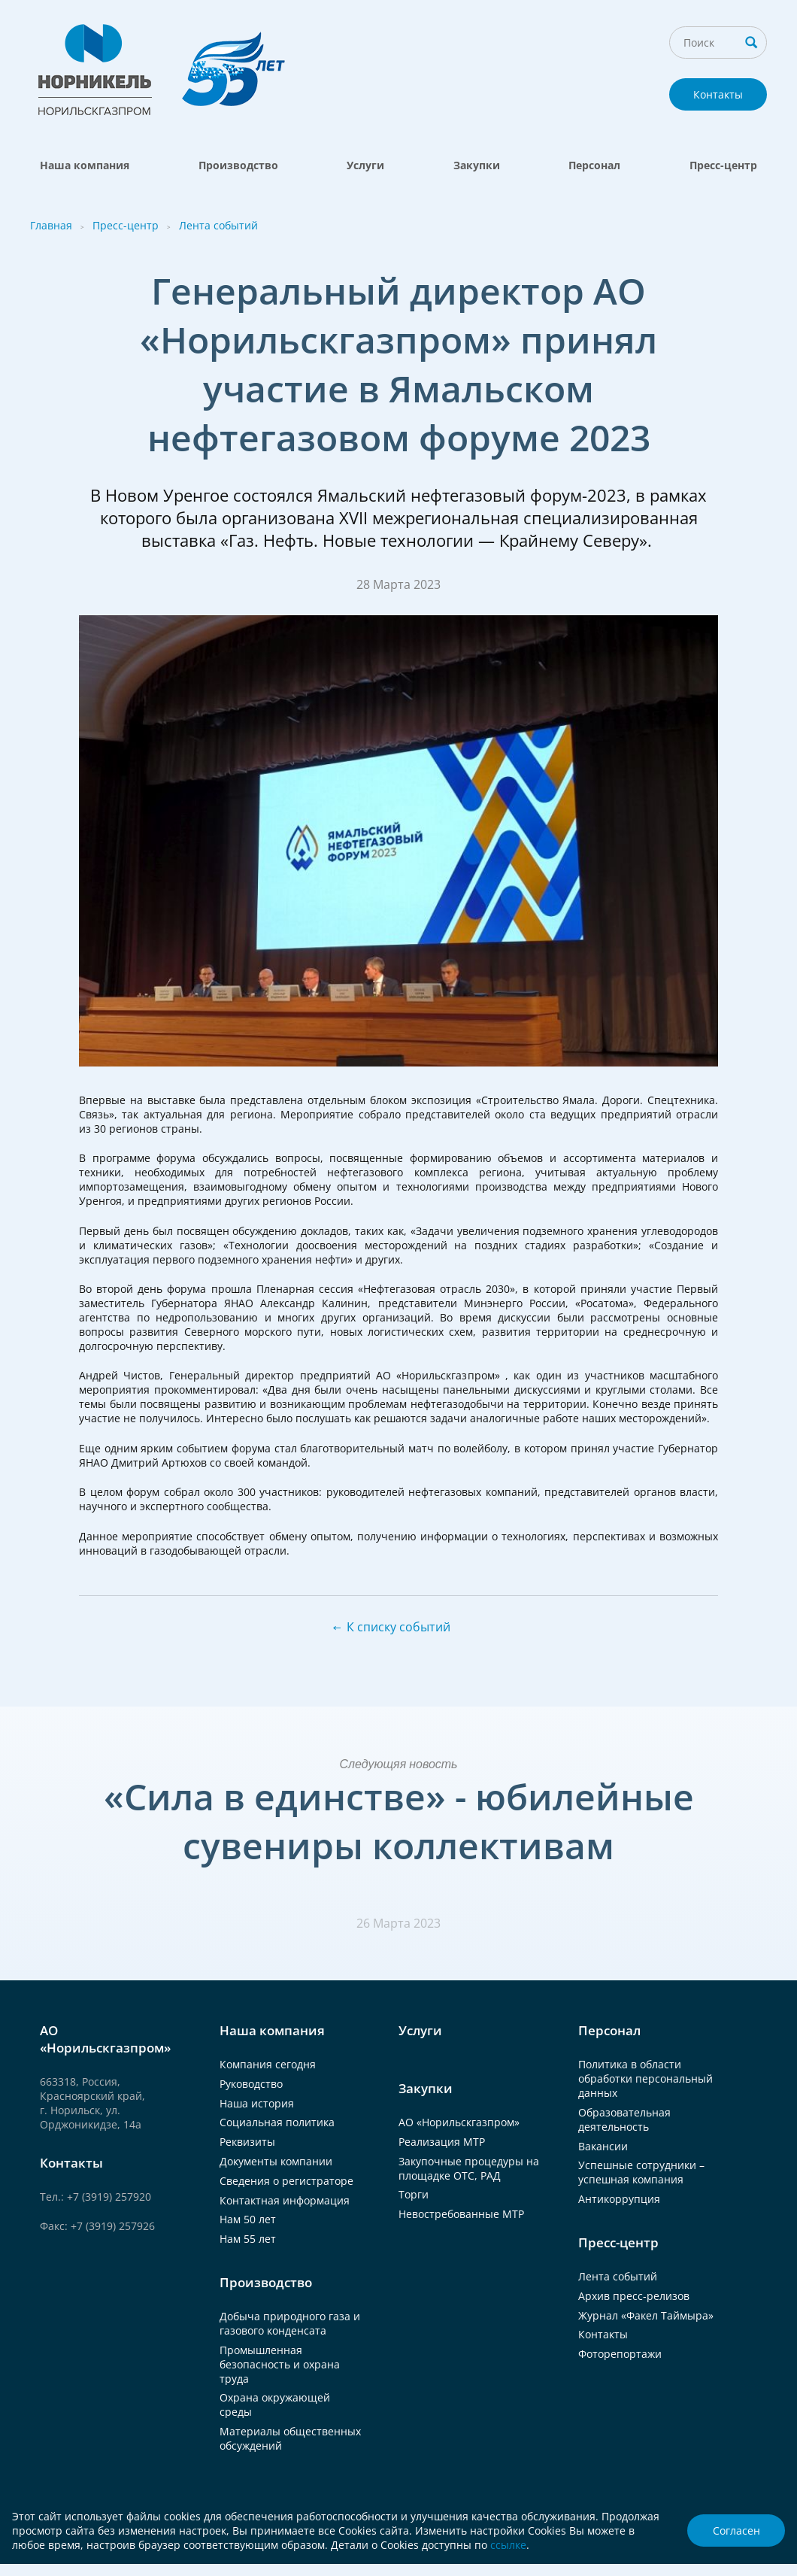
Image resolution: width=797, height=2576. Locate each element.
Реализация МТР (441, 2142)
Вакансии (603, 2146)
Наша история (257, 2103)
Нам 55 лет (248, 2239)
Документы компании (276, 2161)
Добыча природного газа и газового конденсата (290, 2323)
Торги (413, 2194)
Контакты (718, 94)
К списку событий (398, 1627)
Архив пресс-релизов (633, 2296)
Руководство (251, 2084)
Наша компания (84, 165)
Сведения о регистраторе (286, 2181)
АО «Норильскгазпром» (459, 2122)
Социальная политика (277, 2122)
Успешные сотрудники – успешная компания (641, 2172)
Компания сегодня (268, 2064)
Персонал (594, 165)
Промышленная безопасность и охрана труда (280, 2364)
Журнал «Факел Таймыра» (646, 2315)
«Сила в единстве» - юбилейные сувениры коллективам (399, 1821)
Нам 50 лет (248, 2219)
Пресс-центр (723, 165)
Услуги (365, 165)
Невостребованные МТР (461, 2214)
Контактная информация (285, 2200)
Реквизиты (247, 2142)
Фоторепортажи (620, 2354)
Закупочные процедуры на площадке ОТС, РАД (468, 2168)
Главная (51, 225)
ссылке (508, 2545)
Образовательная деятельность (624, 2119)
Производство (238, 165)
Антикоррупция (619, 2199)
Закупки (476, 165)
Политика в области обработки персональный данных (645, 2078)
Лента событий (218, 225)
